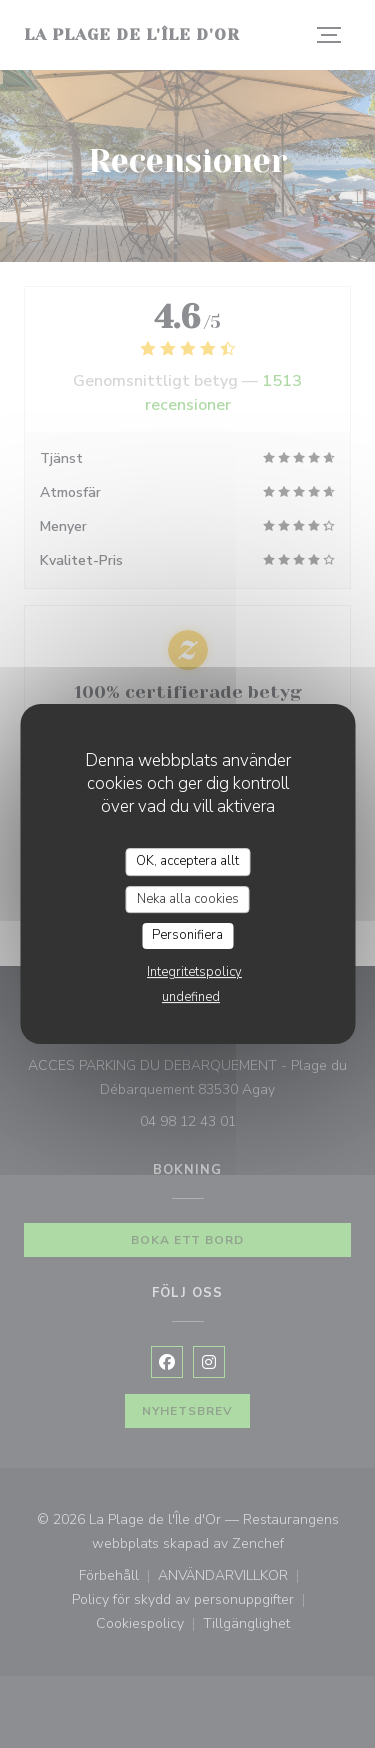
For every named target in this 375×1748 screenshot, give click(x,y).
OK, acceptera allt (187, 861)
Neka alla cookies (188, 899)
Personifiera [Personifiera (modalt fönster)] (187, 935)
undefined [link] (191, 997)
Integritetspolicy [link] (194, 972)
